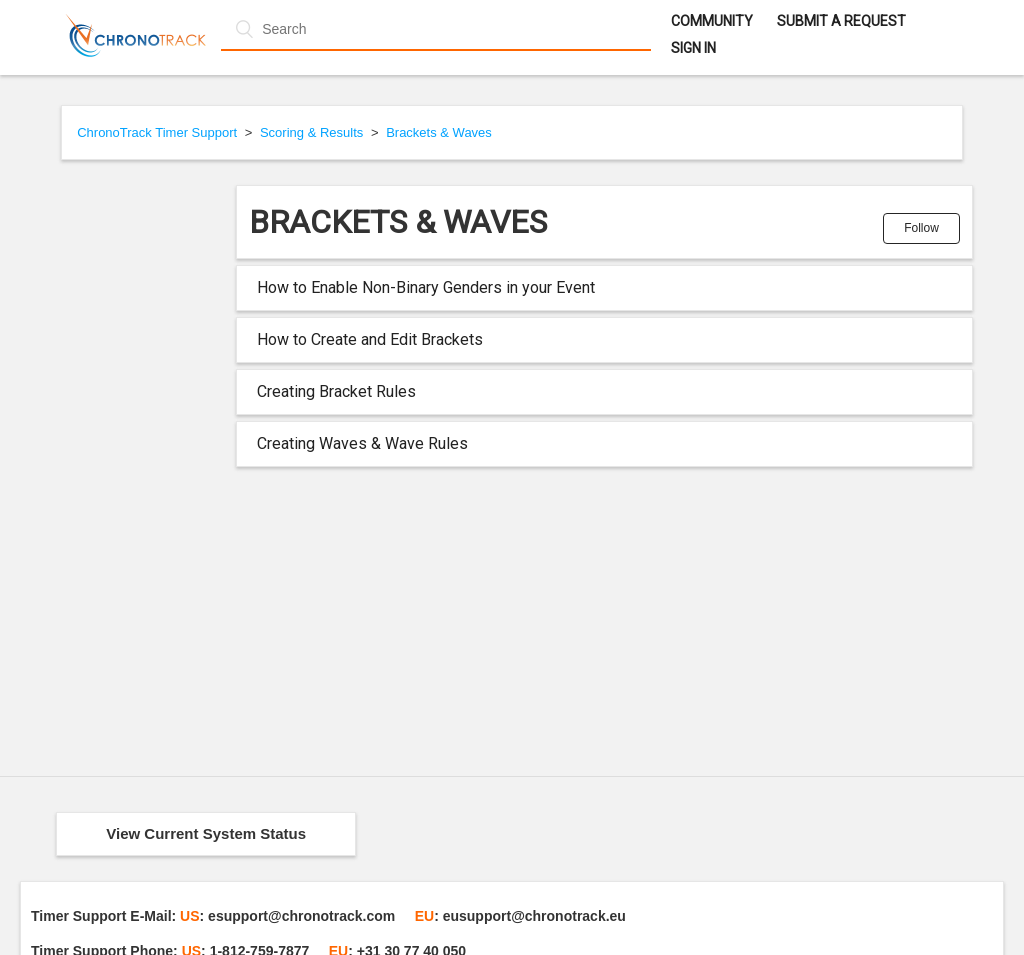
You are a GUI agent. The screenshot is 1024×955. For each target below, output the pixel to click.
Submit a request (841, 21)
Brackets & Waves (439, 132)
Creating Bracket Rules (336, 391)
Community (712, 21)
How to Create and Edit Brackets (370, 339)
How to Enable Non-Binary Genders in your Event (426, 287)
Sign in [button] (693, 48)
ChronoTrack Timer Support (157, 132)
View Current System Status (206, 833)
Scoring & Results (311, 132)
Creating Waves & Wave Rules (362, 443)
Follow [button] (921, 228)
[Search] (435, 29)
